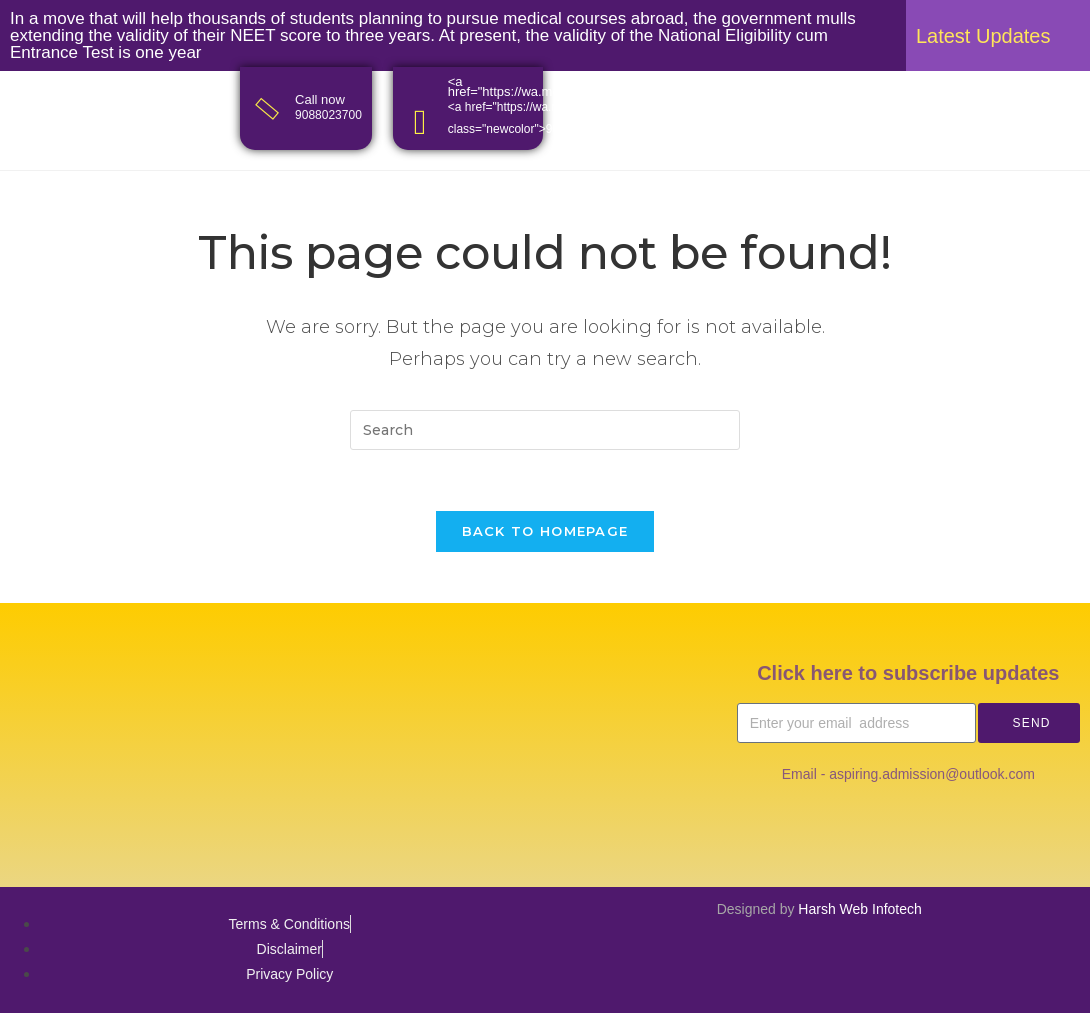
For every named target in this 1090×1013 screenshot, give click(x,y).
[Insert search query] (545, 430)
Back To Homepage (545, 531)
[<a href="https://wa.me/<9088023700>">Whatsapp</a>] (420, 122)
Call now (320, 99)
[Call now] (267, 108)
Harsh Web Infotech (859, 909)
